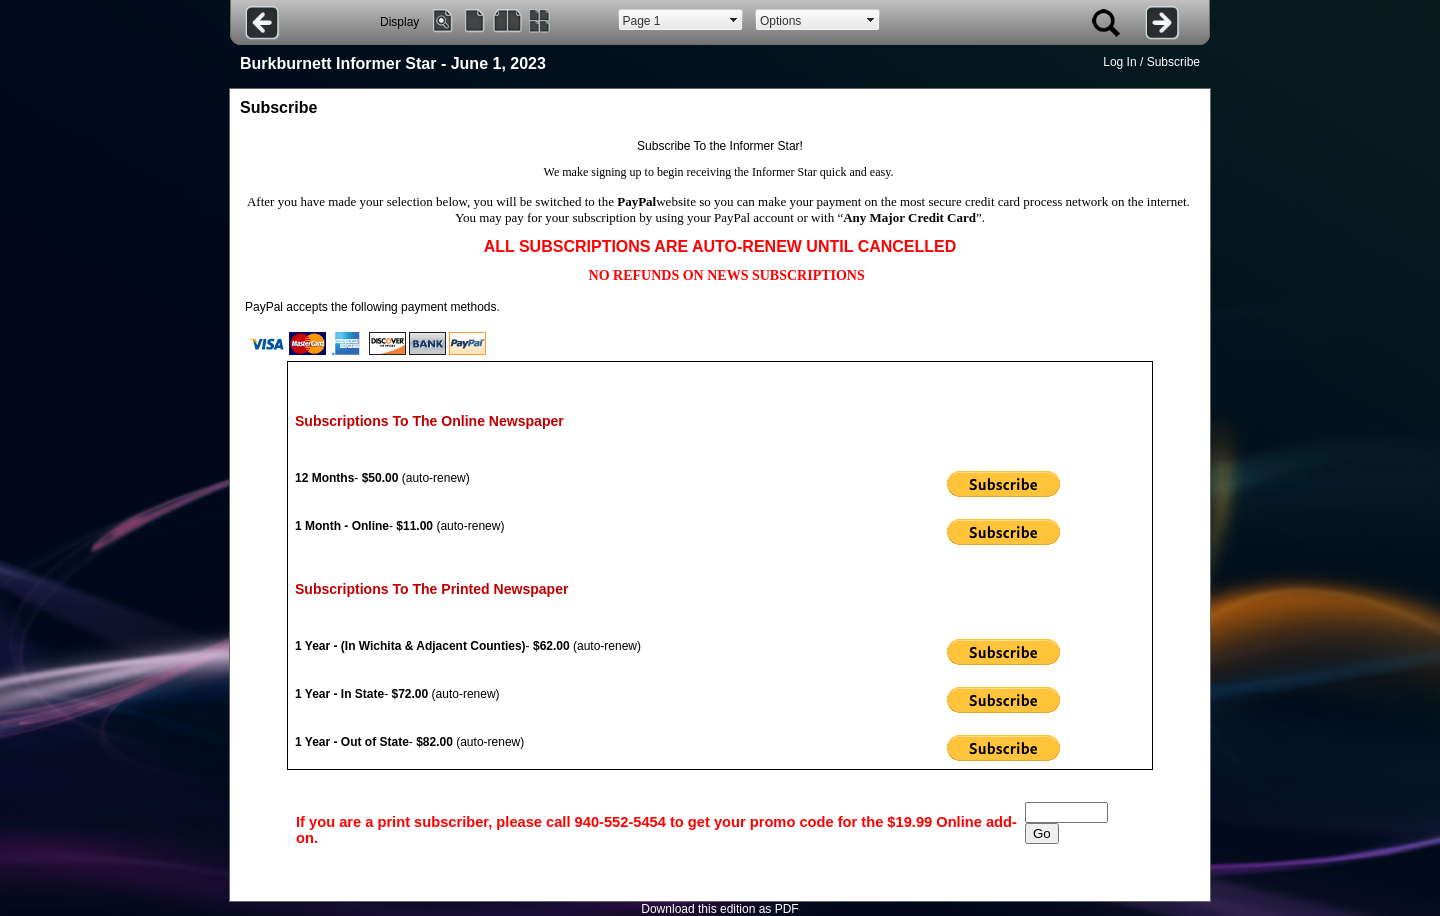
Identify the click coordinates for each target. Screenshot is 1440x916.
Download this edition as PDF (719, 909)
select (734, 20)
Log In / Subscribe (1151, 62)
